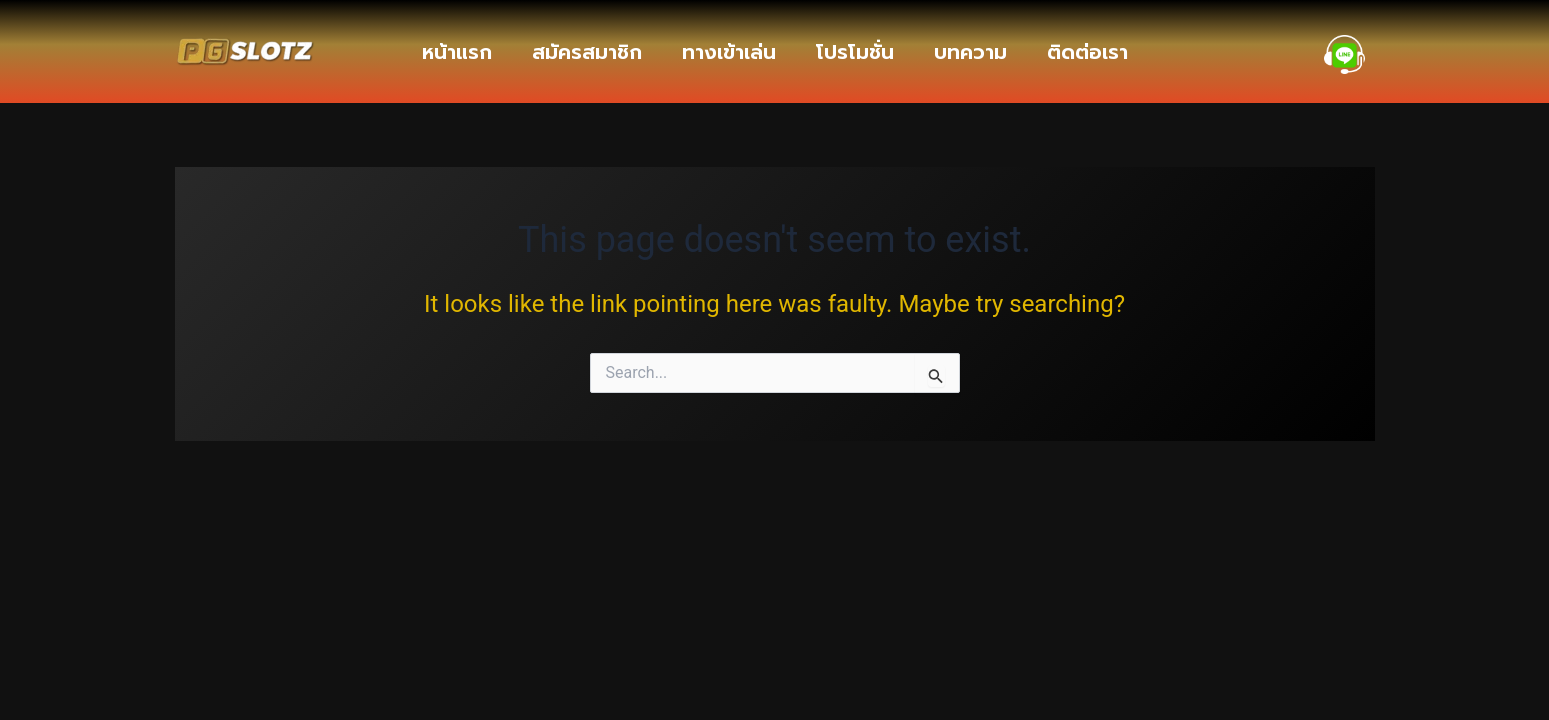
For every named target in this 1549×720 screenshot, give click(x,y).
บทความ (970, 52)
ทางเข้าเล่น (729, 52)
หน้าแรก (457, 52)
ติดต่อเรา (1087, 52)
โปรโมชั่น (855, 52)
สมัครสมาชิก (587, 52)
